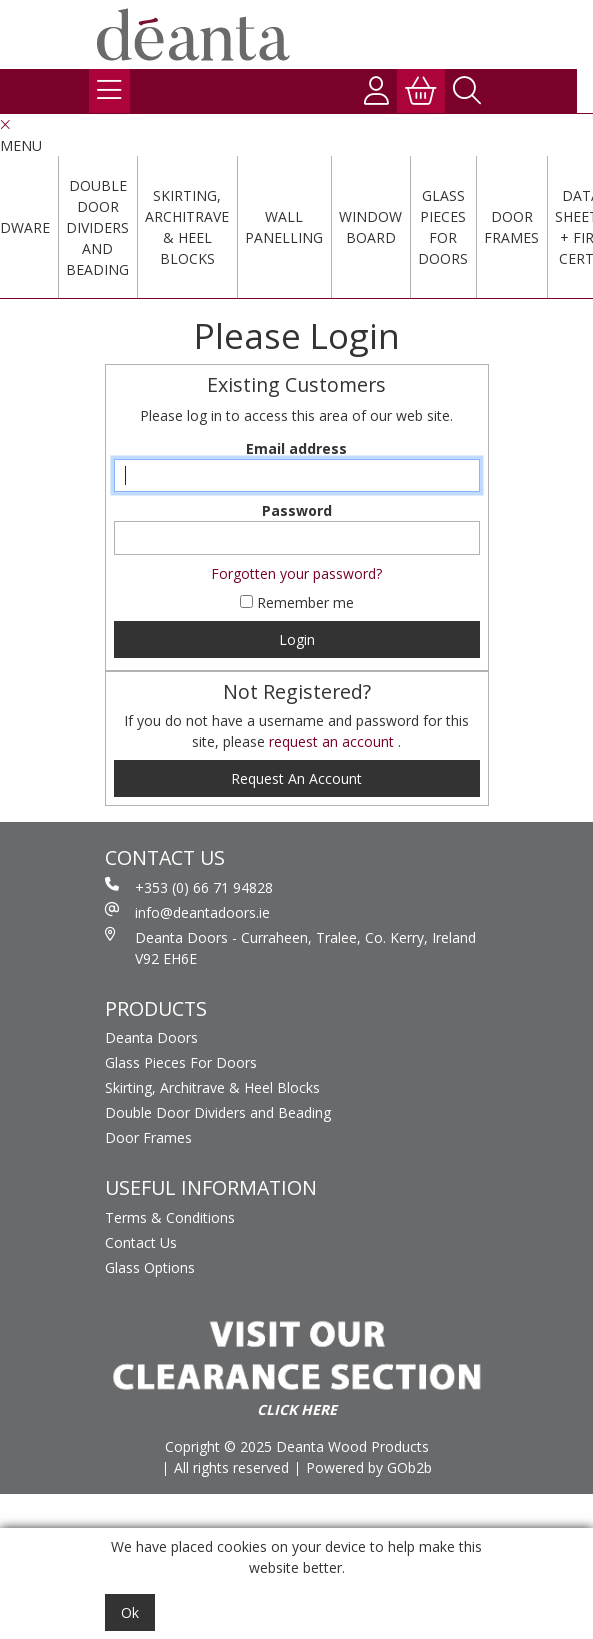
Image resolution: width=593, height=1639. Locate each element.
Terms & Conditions (170, 1217)
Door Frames (511, 227)
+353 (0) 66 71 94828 (189, 887)
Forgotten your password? (296, 573)
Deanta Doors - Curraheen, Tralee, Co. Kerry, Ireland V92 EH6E (290, 947)
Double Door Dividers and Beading (97, 227)
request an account (333, 741)
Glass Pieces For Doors (443, 227)
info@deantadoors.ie (187, 912)
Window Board (370, 227)
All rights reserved (231, 1467)
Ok (130, 1612)
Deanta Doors (151, 1037)
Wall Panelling (284, 227)
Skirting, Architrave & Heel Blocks (187, 227)
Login (297, 639)
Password (297, 510)
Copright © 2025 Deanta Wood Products (297, 1446)
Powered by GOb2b (369, 1467)
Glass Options (150, 1267)
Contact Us (141, 1242)
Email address (296, 448)
